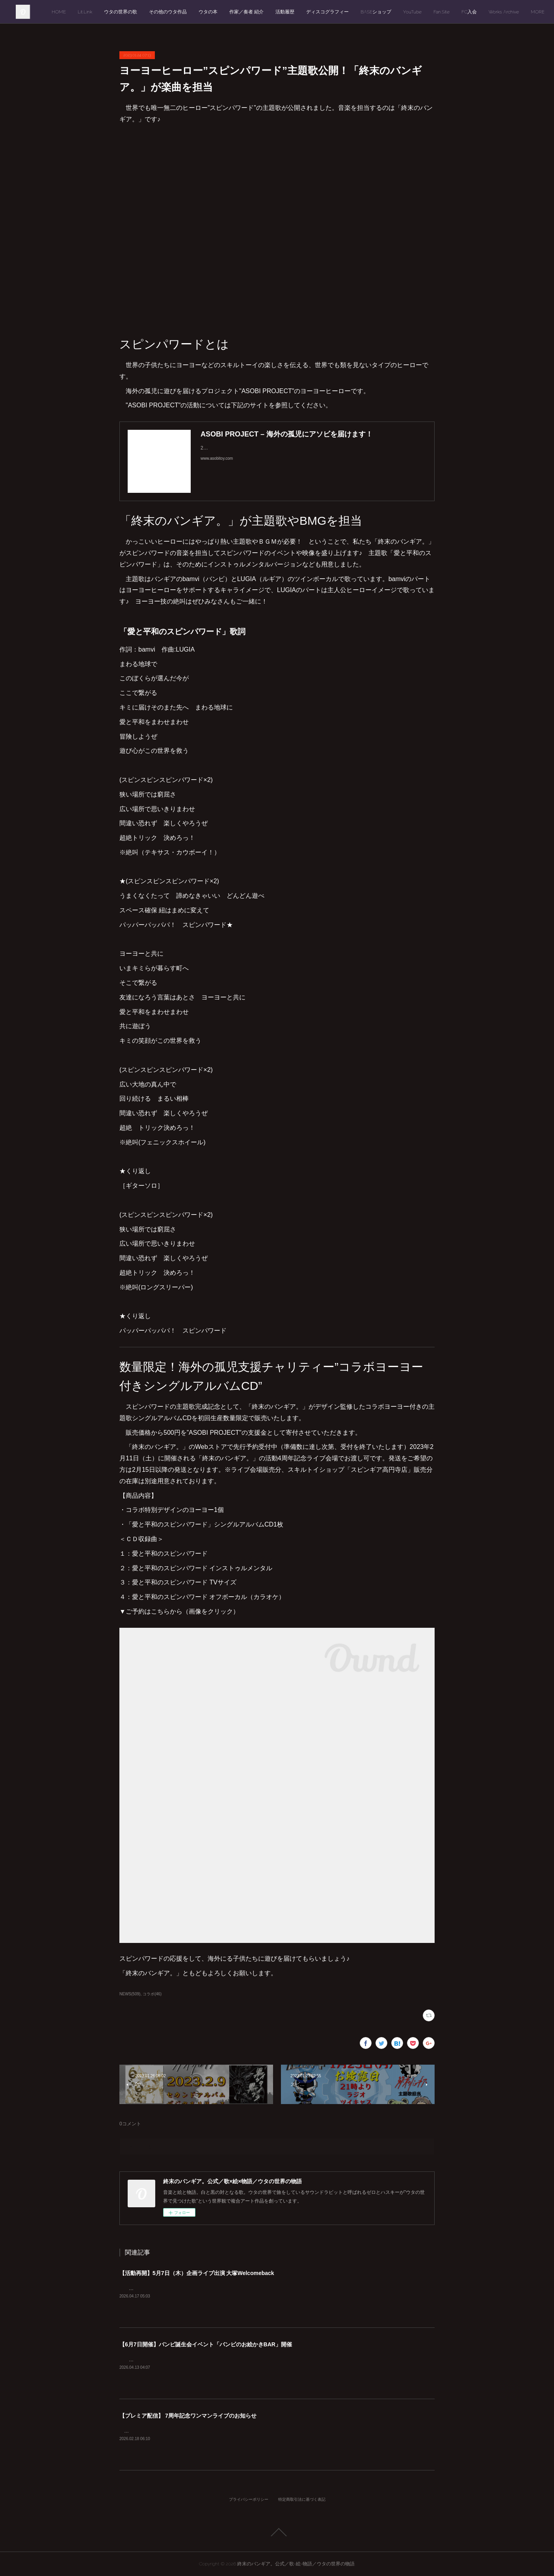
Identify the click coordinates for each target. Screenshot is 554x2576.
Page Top (277, 2532)
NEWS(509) (129, 1994)
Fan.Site (497, 12)
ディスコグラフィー (383, 12)
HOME (115, 12)
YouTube (468, 12)
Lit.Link (141, 12)
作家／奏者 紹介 (302, 12)
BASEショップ (431, 12)
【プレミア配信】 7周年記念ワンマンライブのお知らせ (188, 2416)
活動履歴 (340, 12)
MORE (524, 12)
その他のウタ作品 (224, 12)
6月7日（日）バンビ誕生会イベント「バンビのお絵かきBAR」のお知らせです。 (209, 2359)
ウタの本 (264, 12)
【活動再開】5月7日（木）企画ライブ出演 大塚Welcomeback (196, 2273)
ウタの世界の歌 (176, 12)
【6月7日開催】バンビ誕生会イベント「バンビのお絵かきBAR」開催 (205, 2344)
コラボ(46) (152, 1994)
